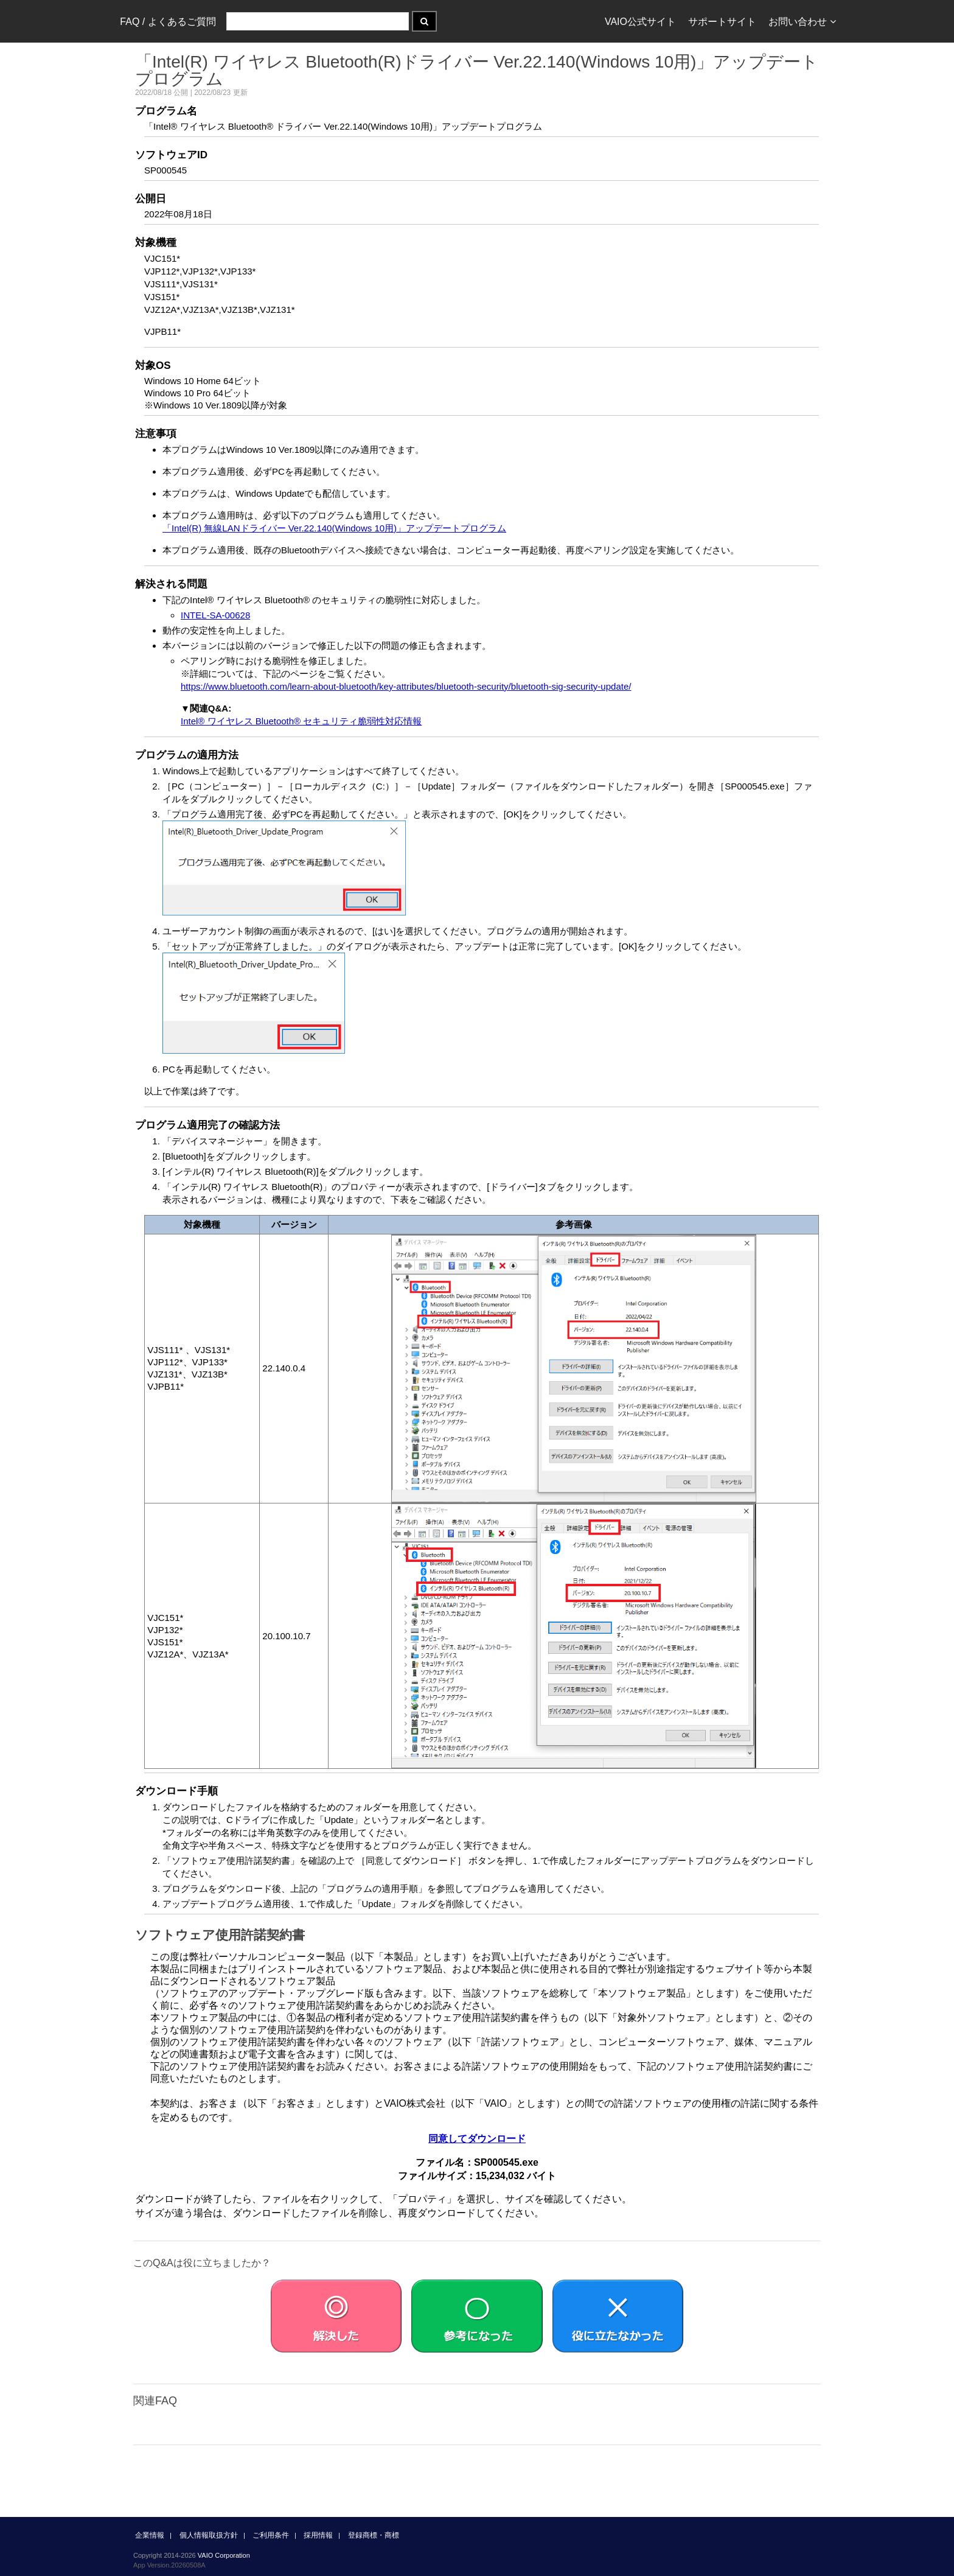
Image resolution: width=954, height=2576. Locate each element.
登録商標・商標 (373, 2535)
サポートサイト (722, 21)
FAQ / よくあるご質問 (167, 21)
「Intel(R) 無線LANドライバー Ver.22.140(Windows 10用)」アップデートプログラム (334, 528)
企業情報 (149, 2535)
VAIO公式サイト (640, 21)
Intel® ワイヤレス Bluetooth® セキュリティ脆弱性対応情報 (301, 721)
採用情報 (318, 2535)
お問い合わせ (802, 21)
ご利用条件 (270, 2535)
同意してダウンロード (477, 2138)
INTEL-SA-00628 (215, 615)
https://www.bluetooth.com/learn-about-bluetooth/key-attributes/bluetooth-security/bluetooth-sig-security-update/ (406, 686)
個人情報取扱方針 (208, 2535)
